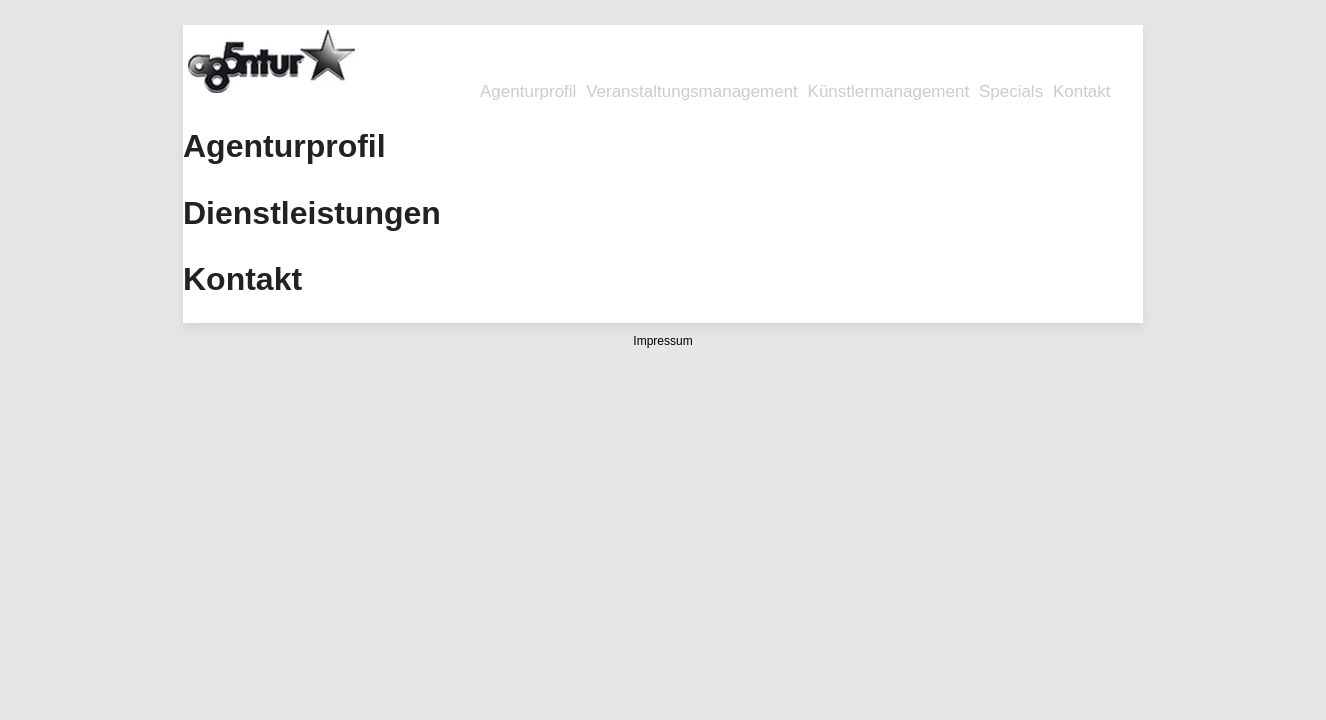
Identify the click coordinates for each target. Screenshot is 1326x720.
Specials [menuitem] (1011, 91)
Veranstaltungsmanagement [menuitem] (692, 91)
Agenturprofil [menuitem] (528, 91)
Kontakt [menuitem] (1082, 91)
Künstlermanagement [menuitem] (889, 91)
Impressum (662, 341)
